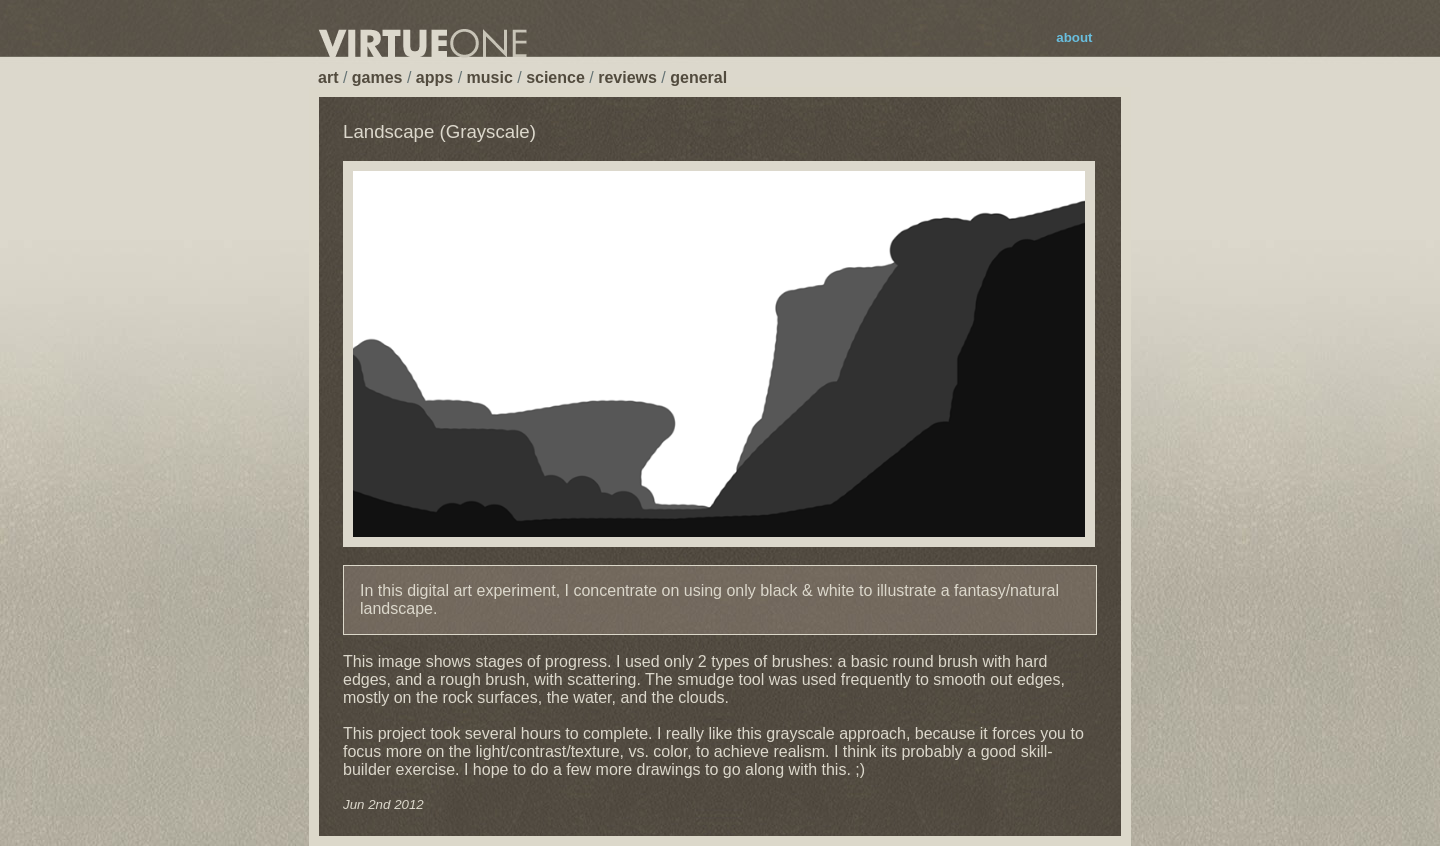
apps (434, 77)
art (328, 77)
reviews (627, 77)
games (377, 77)
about (1074, 37)
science (555, 77)
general (698, 77)
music (490, 77)
